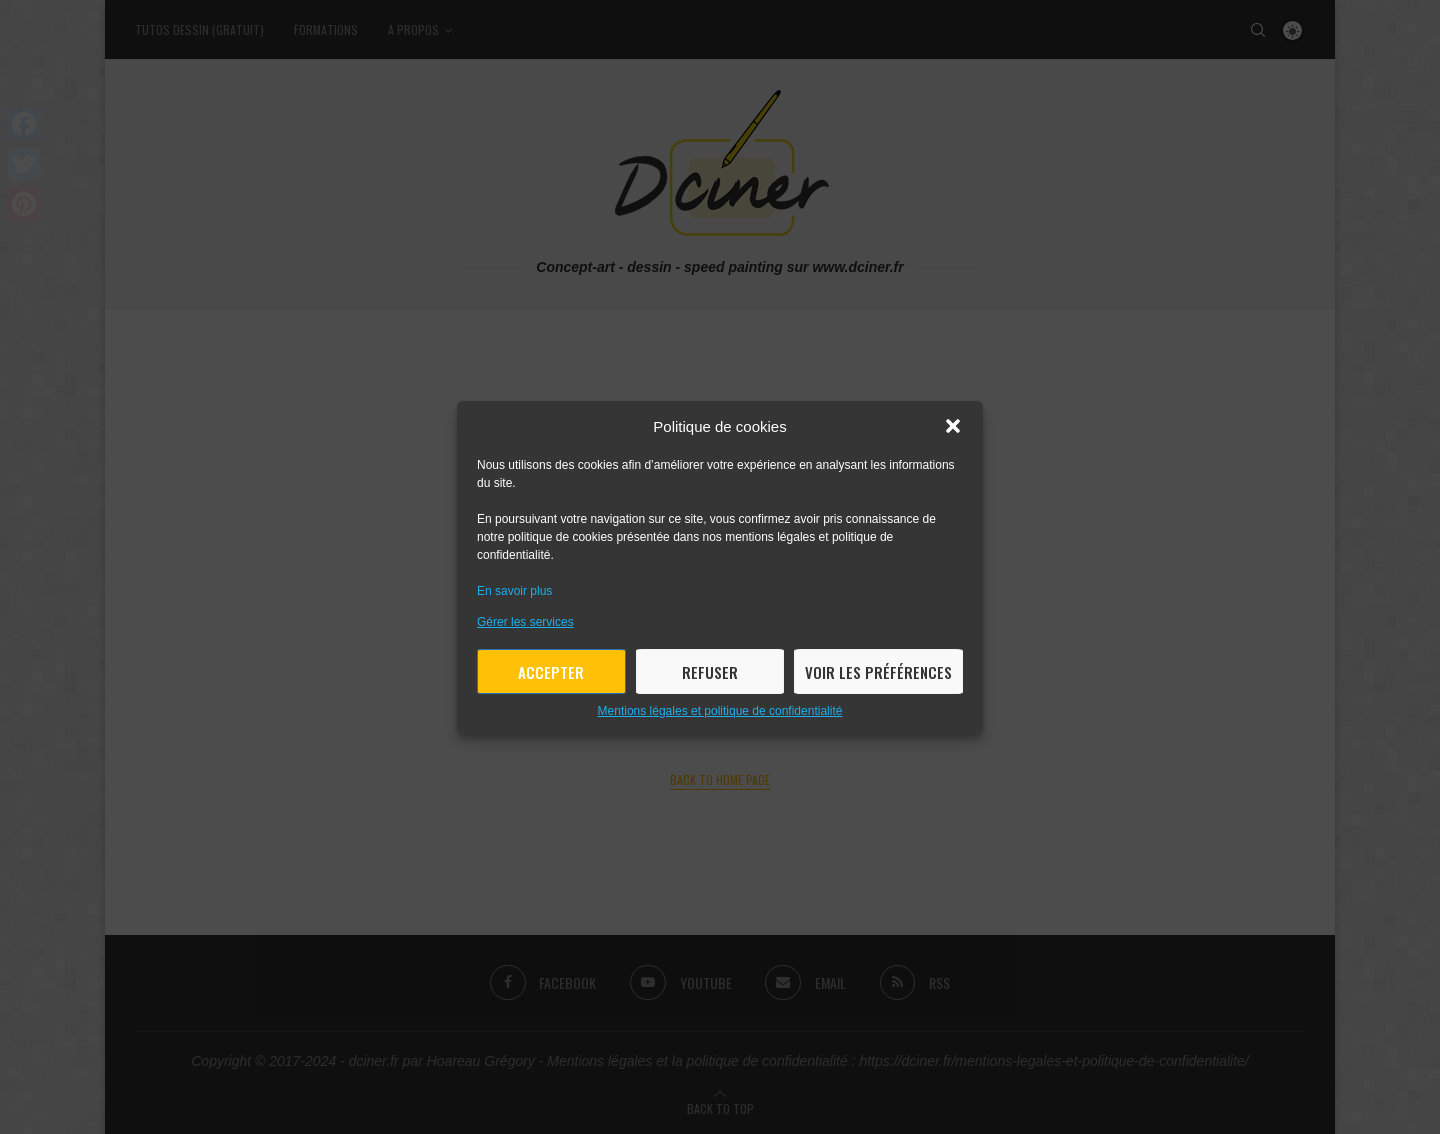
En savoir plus (514, 591)
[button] (953, 426)
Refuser (710, 672)
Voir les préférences (878, 672)
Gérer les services (525, 622)
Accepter (551, 672)
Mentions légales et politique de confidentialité (720, 711)
